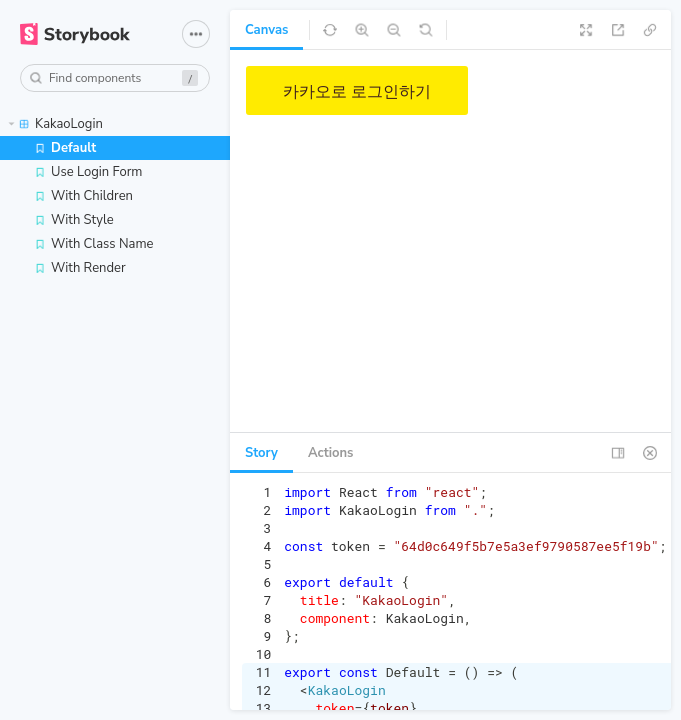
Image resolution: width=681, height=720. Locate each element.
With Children (83, 196)
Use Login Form (88, 172)
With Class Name (94, 244)
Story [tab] (261, 453)
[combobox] (115, 78)
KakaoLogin (56, 124)
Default (65, 148)
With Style (74, 220)
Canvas (266, 30)
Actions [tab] (331, 453)
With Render (80, 268)
